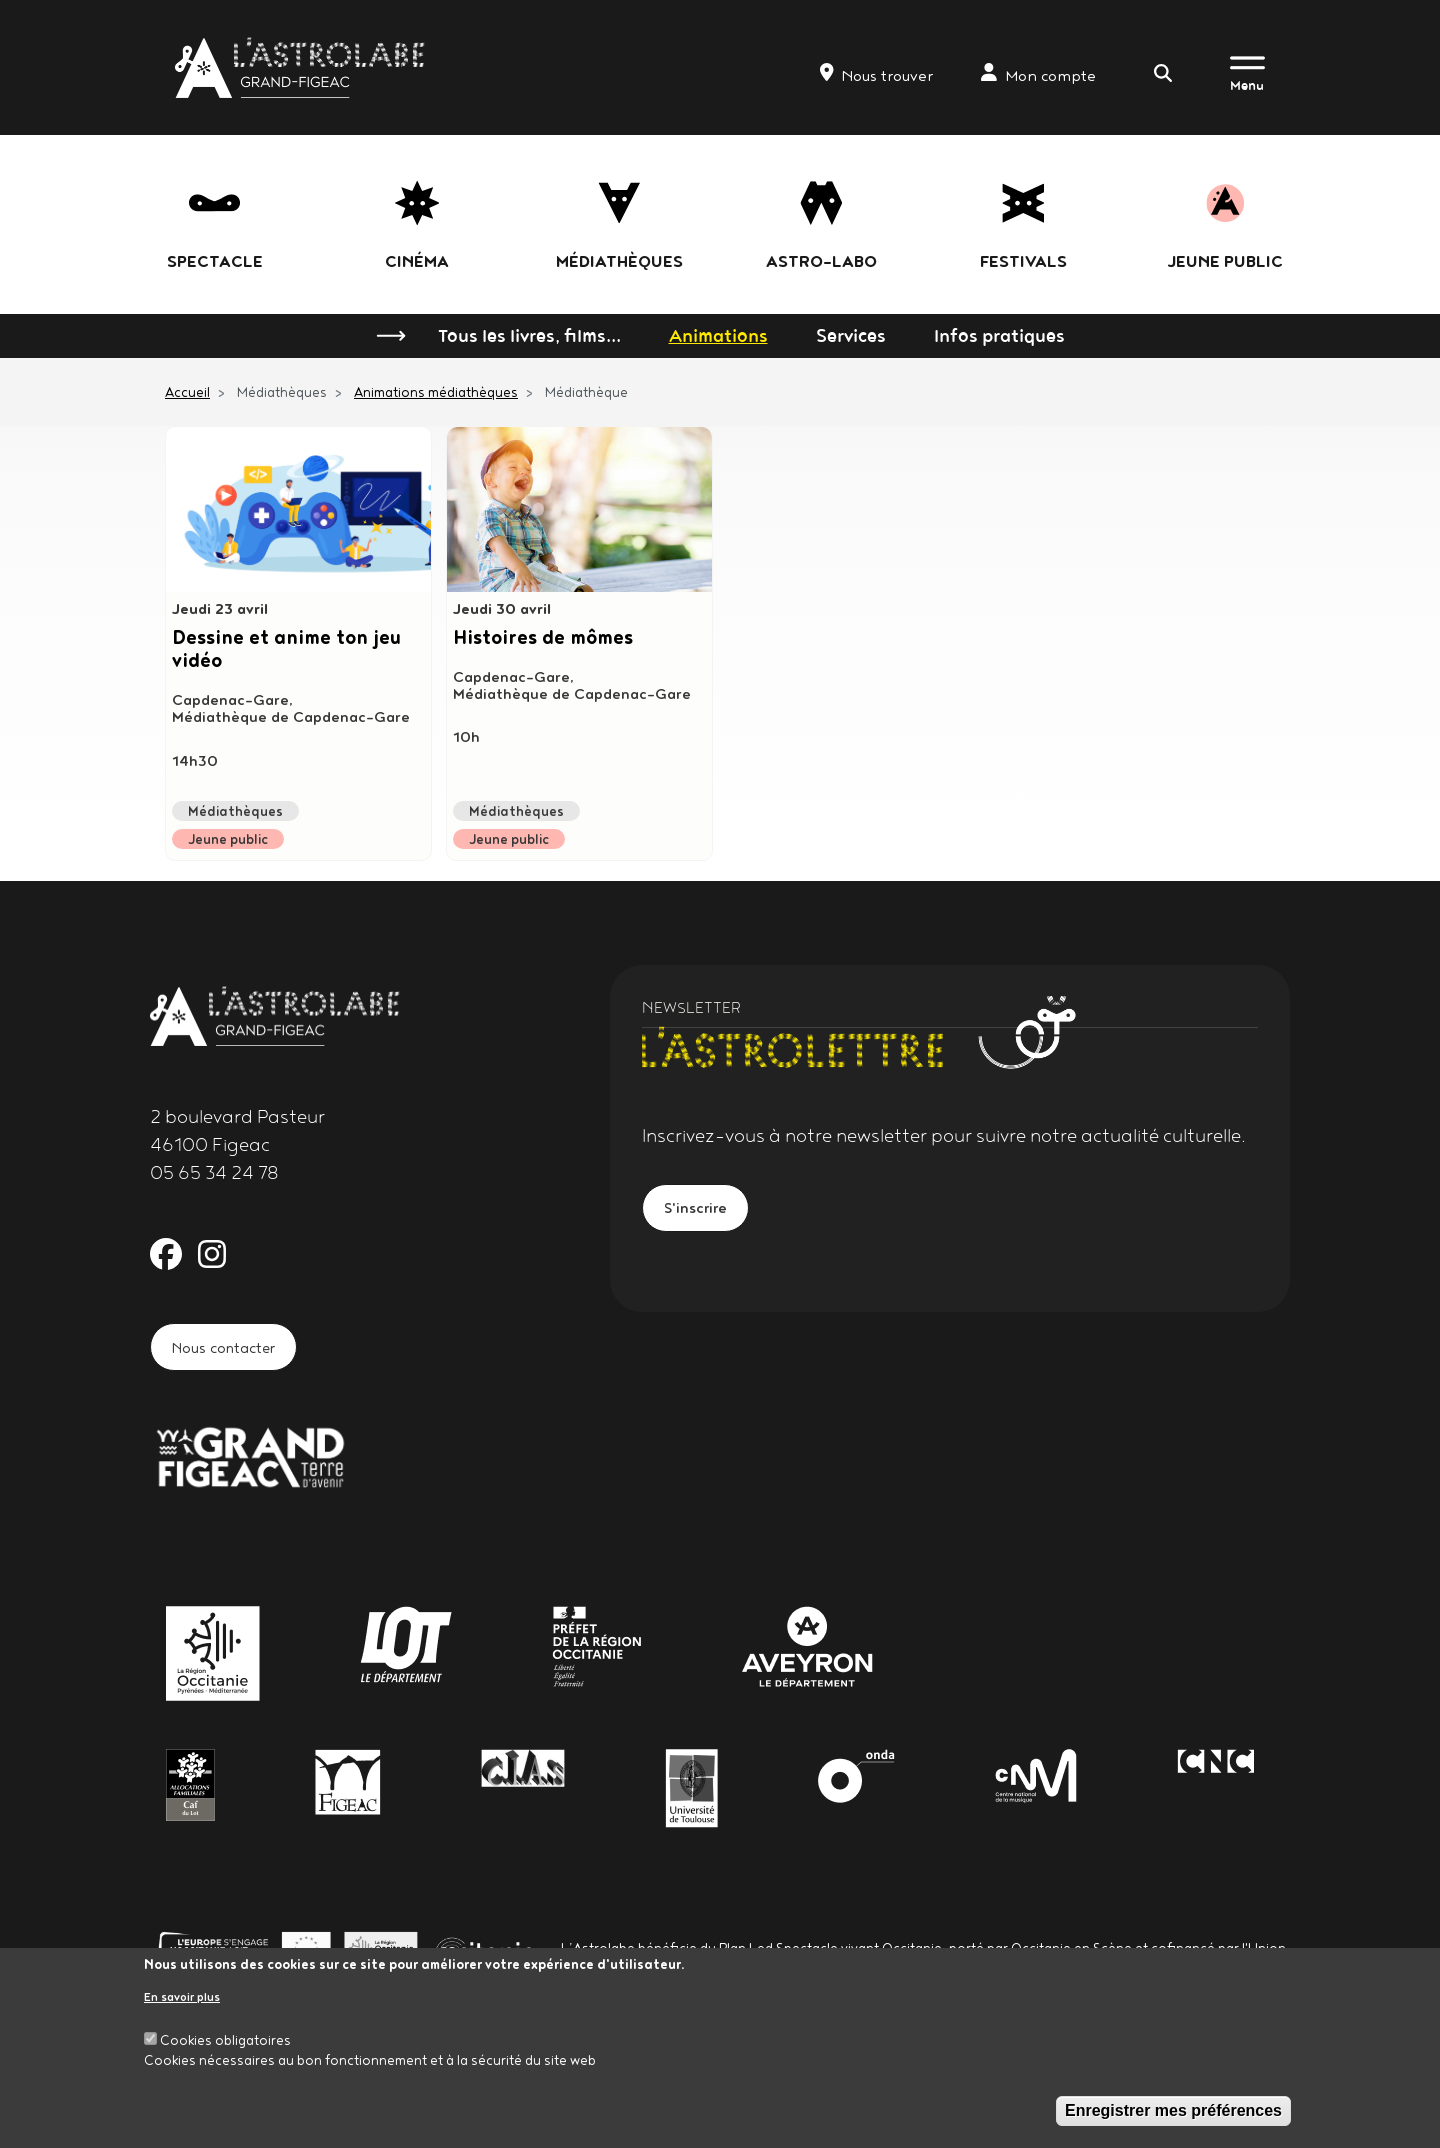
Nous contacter (237, 1349)
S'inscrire (702, 1210)
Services (851, 335)
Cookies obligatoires (225, 2040)
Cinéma (417, 261)
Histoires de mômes (556, 639)
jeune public (1225, 261)
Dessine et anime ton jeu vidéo (283, 652)
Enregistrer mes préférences (1173, 2110)
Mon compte (1038, 74)
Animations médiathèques (436, 392)
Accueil (187, 392)
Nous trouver (877, 74)
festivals (1023, 261)
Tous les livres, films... (529, 335)
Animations (718, 335)
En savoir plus (182, 1996)
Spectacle (215, 261)
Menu (1247, 85)
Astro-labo (821, 261)
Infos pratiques (999, 335)
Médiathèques (619, 261)
